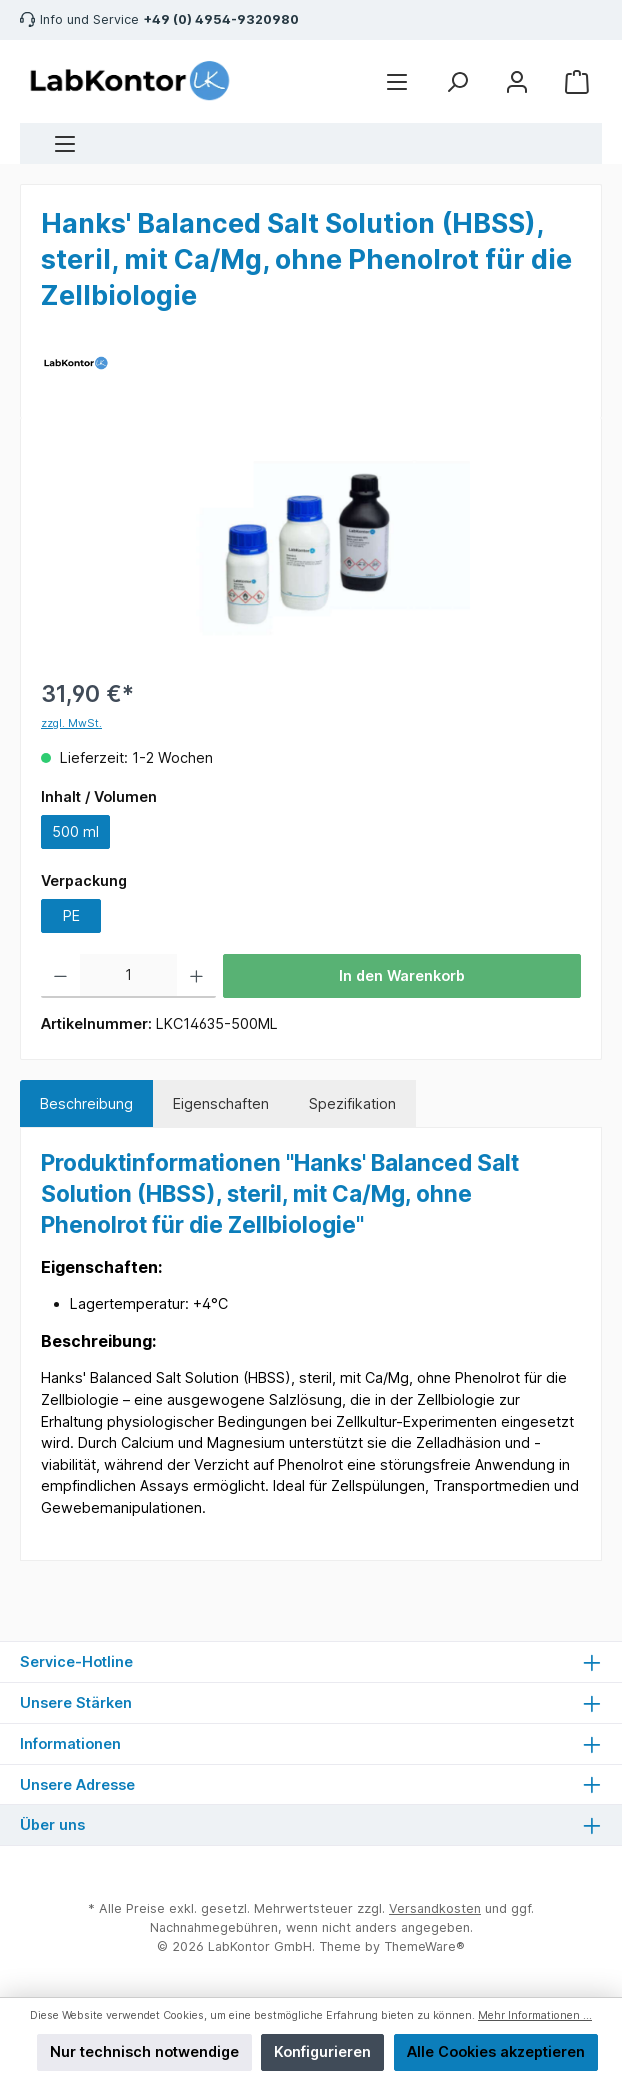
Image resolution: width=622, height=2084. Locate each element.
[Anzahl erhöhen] (196, 976)
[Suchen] (457, 81)
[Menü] (65, 143)
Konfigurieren (322, 2051)
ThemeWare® (424, 1946)
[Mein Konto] (517, 81)
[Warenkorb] (577, 81)
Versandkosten (435, 1908)
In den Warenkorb (402, 975)
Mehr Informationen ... (535, 2015)
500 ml (75, 831)
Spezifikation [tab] (352, 1103)
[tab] (86, 1104)
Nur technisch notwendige (144, 2051)
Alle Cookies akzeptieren (496, 2051)
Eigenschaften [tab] (221, 1103)
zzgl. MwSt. (71, 723)
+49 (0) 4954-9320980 (221, 19)
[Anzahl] (129, 976)
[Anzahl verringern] (60, 976)
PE (71, 915)
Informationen (70, 1743)
